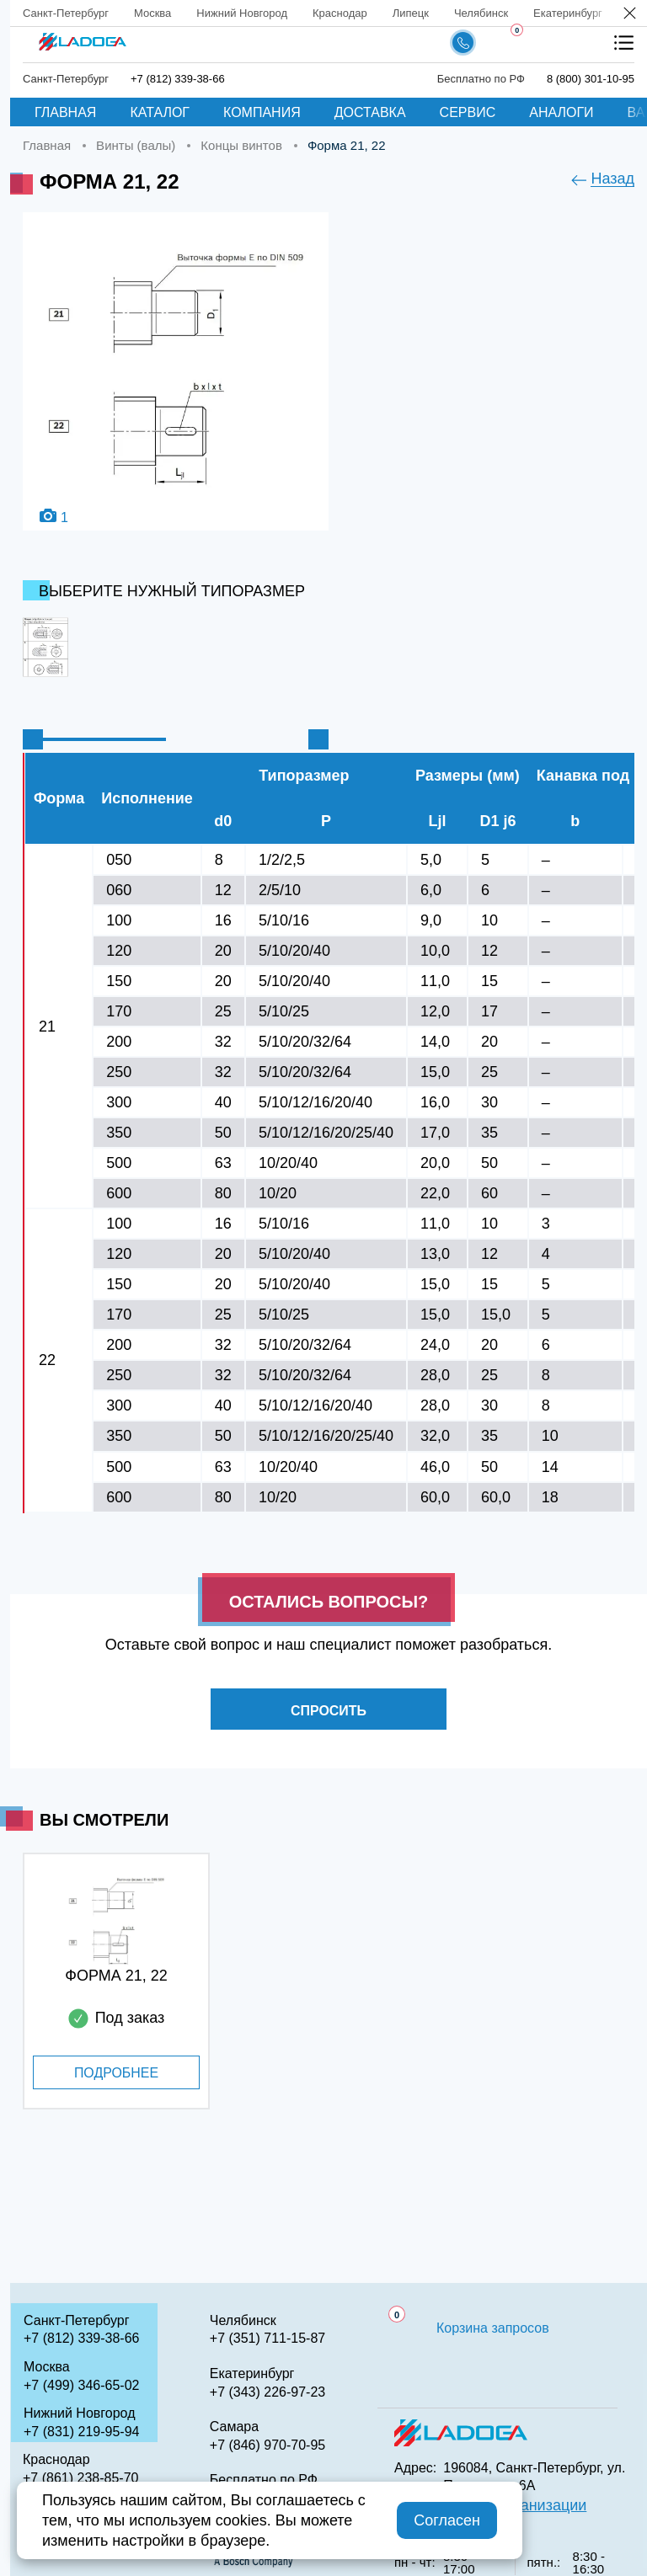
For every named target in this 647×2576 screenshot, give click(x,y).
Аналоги (561, 112)
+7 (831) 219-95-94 (81, 2431)
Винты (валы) (135, 145)
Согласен (447, 2520)
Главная (65, 112)
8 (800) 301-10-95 (590, 78)
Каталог (160, 112)
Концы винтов (241, 145)
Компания (262, 112)
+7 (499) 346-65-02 (81, 2385)
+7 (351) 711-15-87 (267, 2338)
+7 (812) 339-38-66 (178, 78)
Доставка (370, 112)
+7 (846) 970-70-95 (267, 2445)
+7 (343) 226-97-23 (267, 2392)
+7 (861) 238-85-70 (80, 2478)
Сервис (468, 112)
